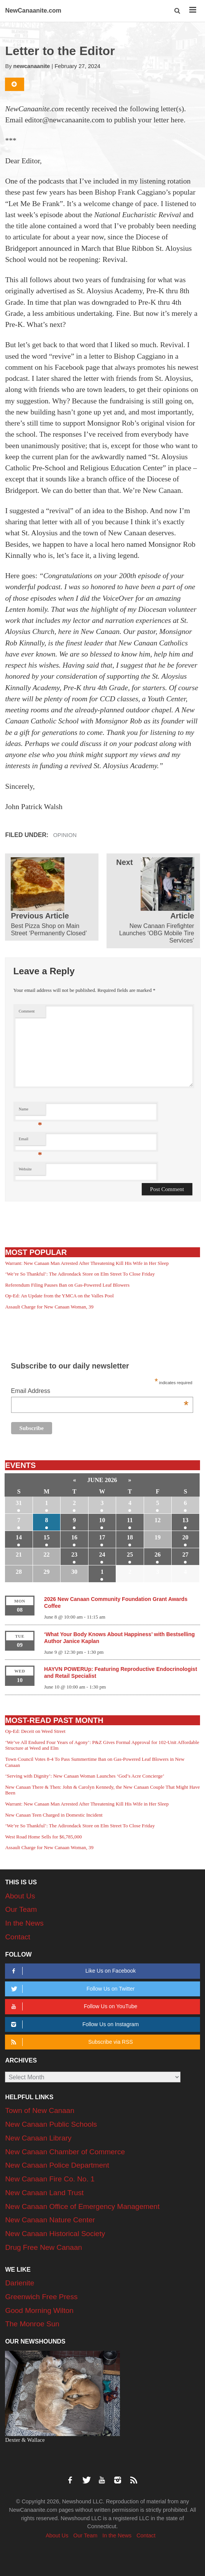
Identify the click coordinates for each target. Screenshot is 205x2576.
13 (185, 1520)
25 (130, 1554)
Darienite (19, 2283)
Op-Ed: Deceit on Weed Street (35, 1731)
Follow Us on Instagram (74, 2024)
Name (30, 1111)
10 (102, 1520)
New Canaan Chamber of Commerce (65, 2152)
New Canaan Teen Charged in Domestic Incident (53, 1815)
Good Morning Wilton (39, 2310)
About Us (20, 1896)
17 (102, 1537)
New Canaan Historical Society (55, 2234)
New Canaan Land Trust (44, 2193)
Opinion (65, 835)
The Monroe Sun (32, 2324)
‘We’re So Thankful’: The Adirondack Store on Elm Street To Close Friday (80, 1274)
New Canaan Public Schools (51, 2124)
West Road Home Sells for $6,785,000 (43, 1837)
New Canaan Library (38, 2138)
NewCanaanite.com (33, 10)
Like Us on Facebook (72, 1971)
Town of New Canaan (39, 2110)
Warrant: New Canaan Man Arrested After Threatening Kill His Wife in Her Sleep (87, 1263)
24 (102, 1554)
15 (47, 1537)
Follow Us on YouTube (73, 2006)
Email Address (100, 1392)
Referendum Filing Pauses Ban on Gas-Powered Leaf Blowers (67, 1285)
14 (19, 1537)
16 (74, 1537)
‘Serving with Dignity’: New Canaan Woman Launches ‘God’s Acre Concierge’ (84, 1776)
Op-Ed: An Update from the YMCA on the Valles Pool (59, 1296)
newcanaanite (31, 66)
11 (130, 1520)
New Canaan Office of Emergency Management (82, 2206)
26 (157, 1554)
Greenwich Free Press (41, 2297)
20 (185, 1537)
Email (30, 1141)
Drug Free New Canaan (43, 2247)
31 (19, 1503)
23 (74, 1554)
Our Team (21, 1909)
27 (185, 1554)
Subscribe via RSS (71, 2042)
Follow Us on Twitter (72, 1989)
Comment (27, 1011)
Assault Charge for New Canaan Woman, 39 (49, 1307)
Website (25, 1169)
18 (130, 1537)
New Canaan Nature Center (50, 2220)
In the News (24, 1923)
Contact (17, 1937)
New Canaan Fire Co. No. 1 (49, 2179)
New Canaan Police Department (57, 2165)
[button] (177, 11)
